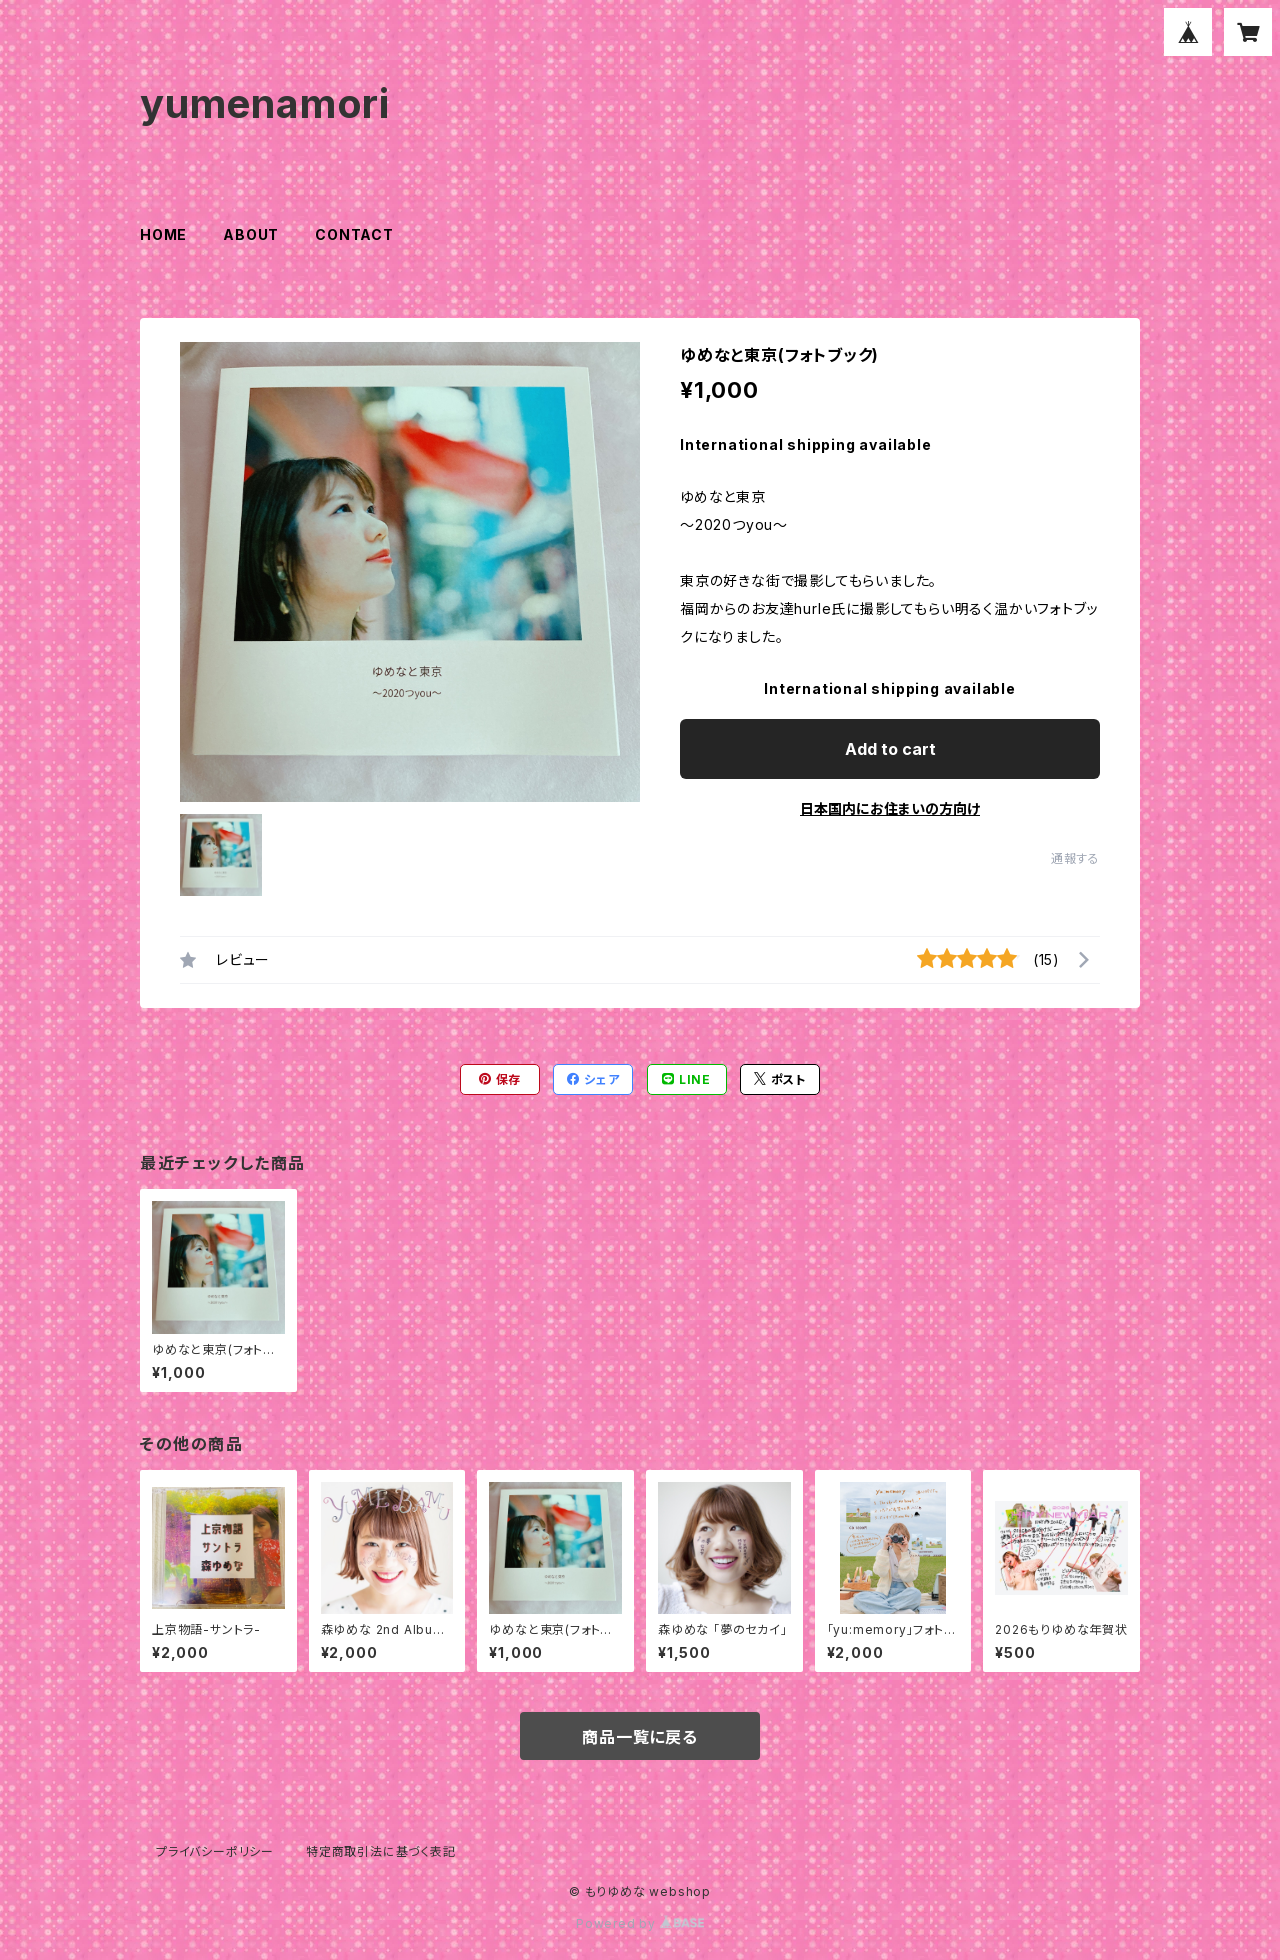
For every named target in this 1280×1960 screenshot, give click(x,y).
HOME (163, 234)
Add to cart (890, 749)
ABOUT (251, 234)
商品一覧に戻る (640, 1737)
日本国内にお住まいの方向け (890, 808)
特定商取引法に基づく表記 (381, 1851)
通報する (1075, 858)
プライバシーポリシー (215, 1851)
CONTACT (354, 234)
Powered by (640, 1923)
